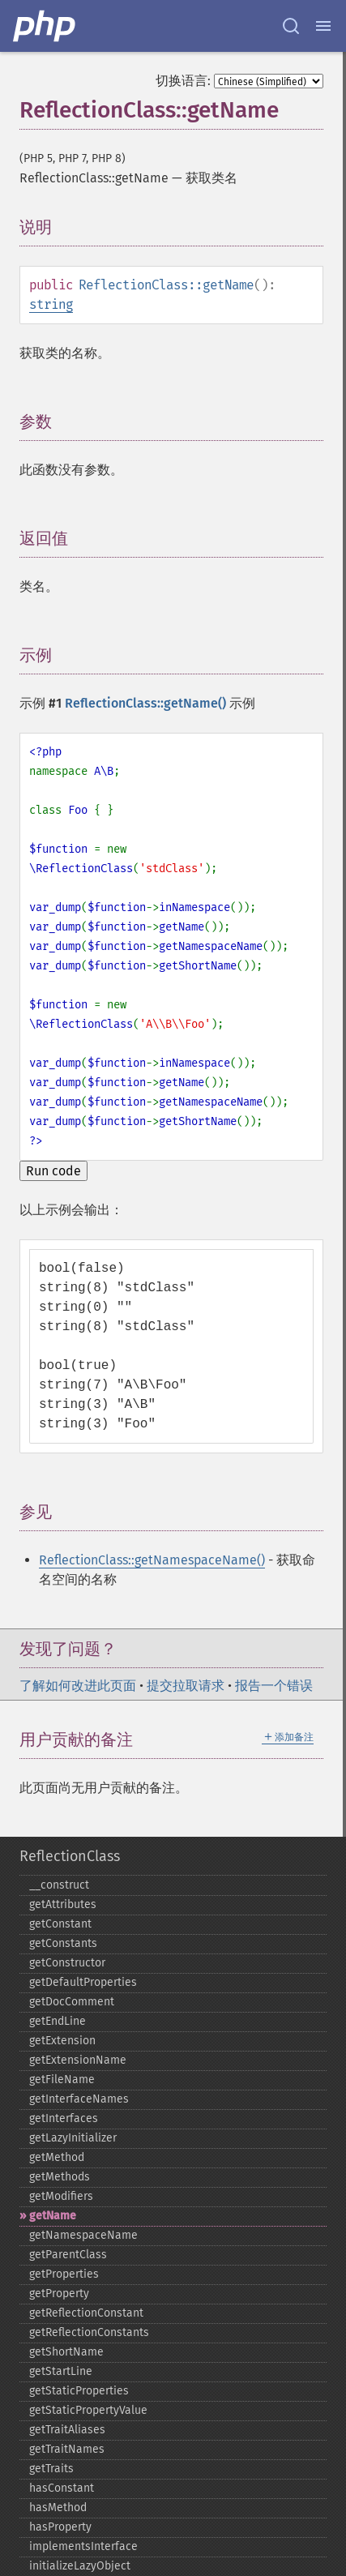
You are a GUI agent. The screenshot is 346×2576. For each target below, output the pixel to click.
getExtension (62, 2041)
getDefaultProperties (83, 1982)
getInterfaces (63, 2118)
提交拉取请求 (185, 1685)
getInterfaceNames (79, 2099)
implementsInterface (83, 2546)
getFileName (62, 2079)
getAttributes (62, 1904)
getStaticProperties (79, 2391)
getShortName (66, 2352)
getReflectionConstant (86, 2313)
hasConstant (61, 2488)
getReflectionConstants (89, 2332)
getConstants (63, 1943)
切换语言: (183, 80)
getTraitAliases (67, 2430)
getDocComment (71, 2002)
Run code (53, 1171)
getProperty (59, 2293)
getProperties (64, 2274)
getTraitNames (67, 2449)
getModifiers (61, 2196)
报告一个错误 (274, 1685)
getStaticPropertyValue (88, 2410)
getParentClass (68, 2254)
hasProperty (60, 2527)
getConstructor (67, 1963)
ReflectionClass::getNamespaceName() (152, 1560)
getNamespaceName (83, 2235)
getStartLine (60, 2371)
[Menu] (323, 26)
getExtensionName (77, 2060)
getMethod (56, 2157)
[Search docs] (291, 26)
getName (52, 2216)
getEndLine (57, 2021)
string (51, 304)
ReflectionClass (69, 1856)
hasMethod (58, 2507)
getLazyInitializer (73, 2138)
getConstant (60, 1924)
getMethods (59, 2177)
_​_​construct (59, 1885)
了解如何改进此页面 (77, 1685)
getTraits (51, 2468)
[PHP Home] (45, 26)
